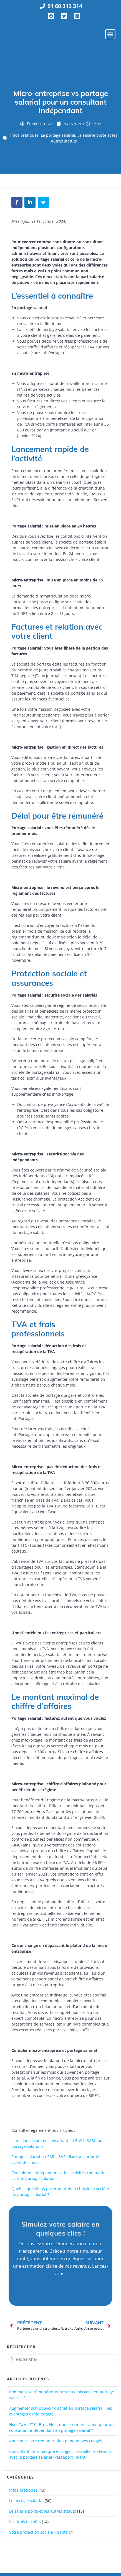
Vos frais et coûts (25, 2524)
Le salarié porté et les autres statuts (42, 2514)
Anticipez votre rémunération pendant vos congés (55, 2443)
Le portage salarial (58, 138)
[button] (110, 35)
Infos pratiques (24, 138)
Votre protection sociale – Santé (38, 2535)
